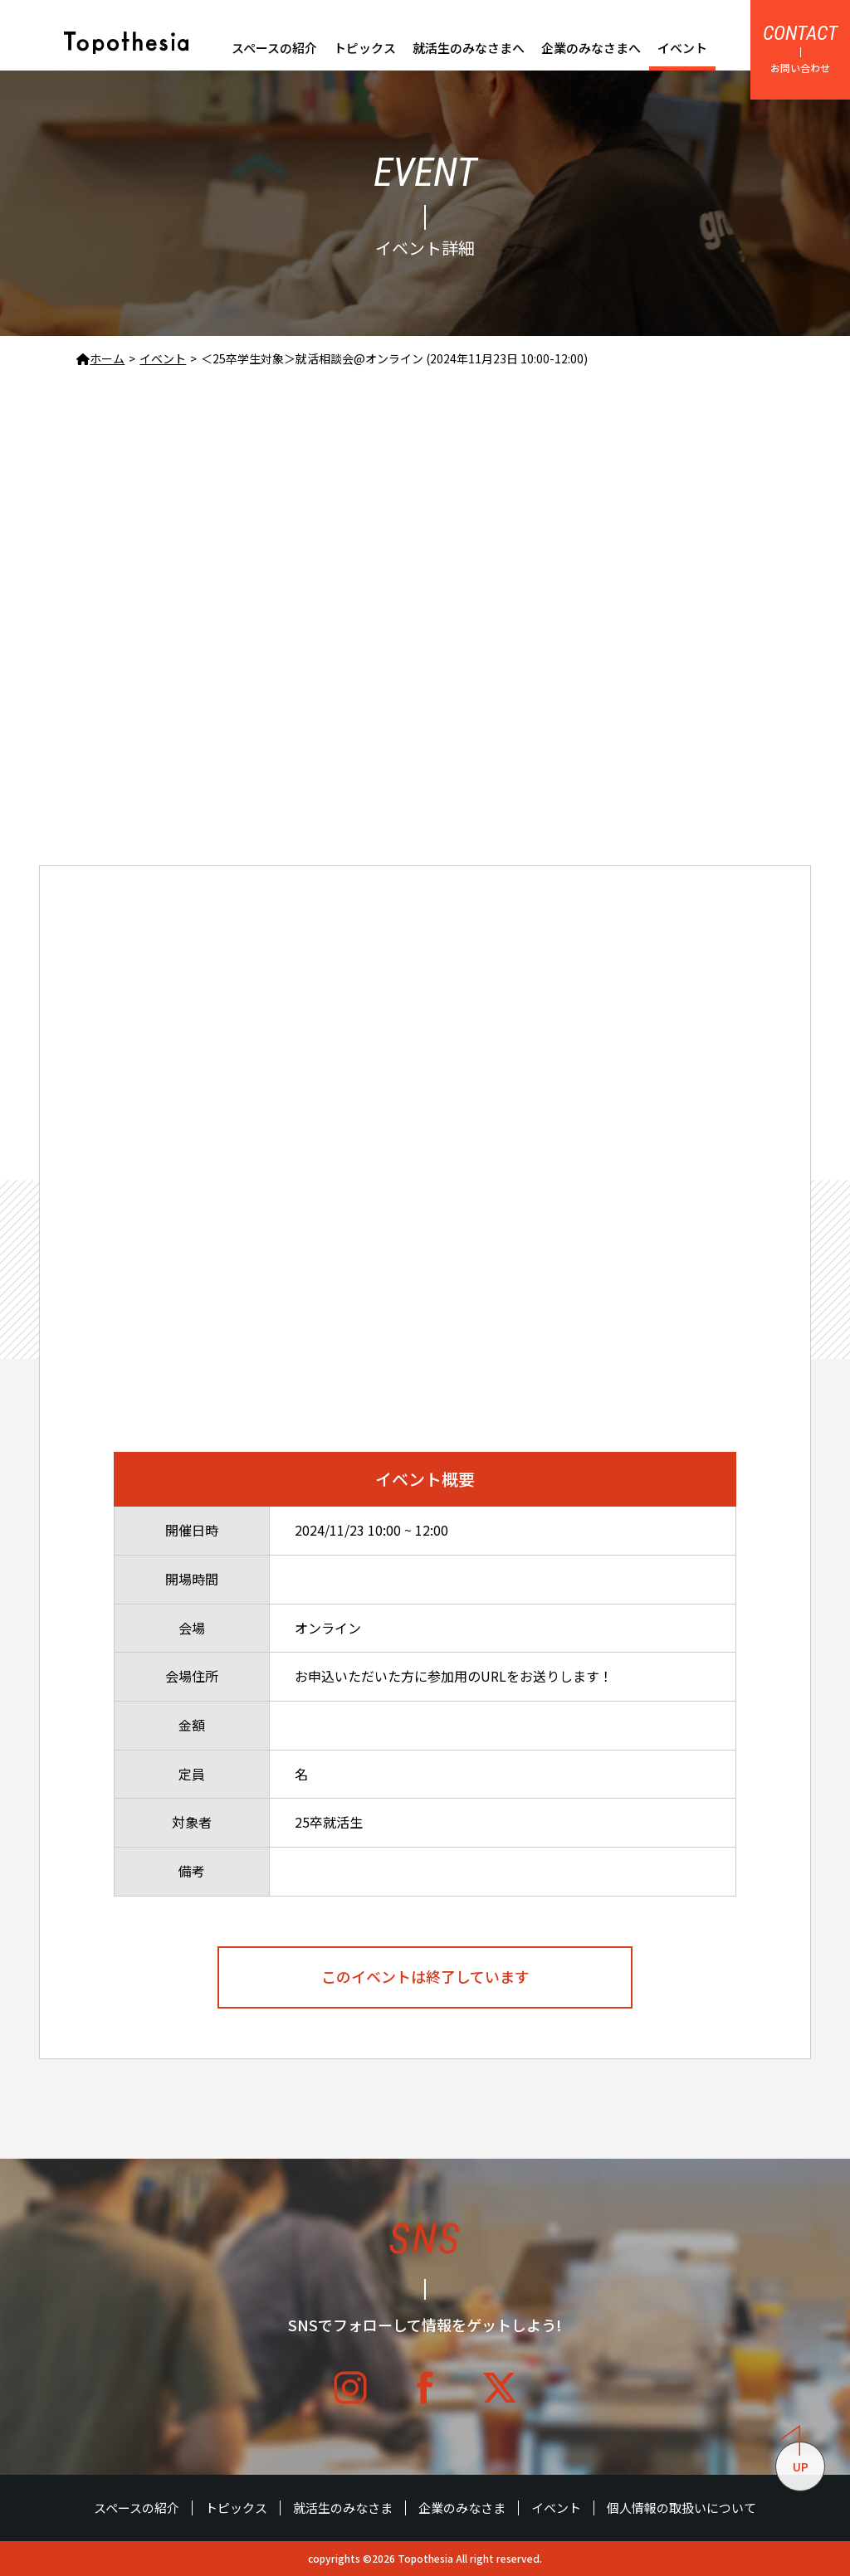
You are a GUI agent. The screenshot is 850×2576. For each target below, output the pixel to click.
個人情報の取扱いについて (681, 2508)
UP (793, 2458)
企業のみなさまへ (591, 47)
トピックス (365, 47)
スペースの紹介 (274, 47)
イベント (682, 47)
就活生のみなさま (343, 2508)
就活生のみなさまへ (469, 47)
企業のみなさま (462, 2508)
